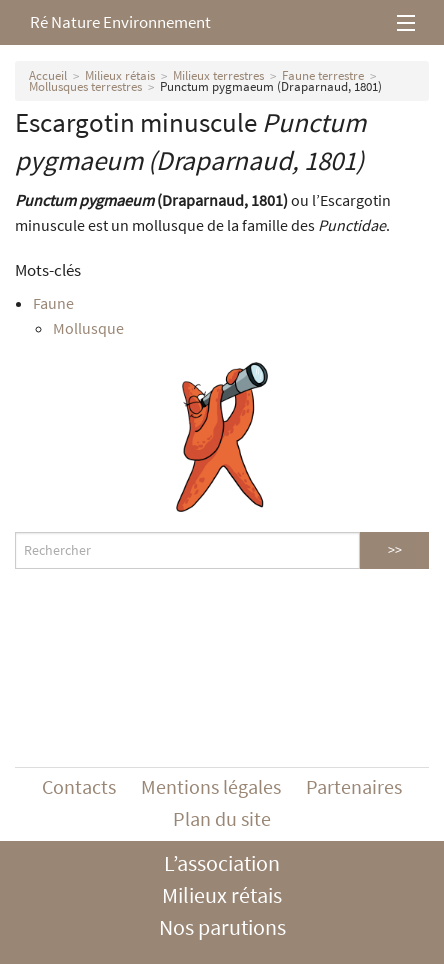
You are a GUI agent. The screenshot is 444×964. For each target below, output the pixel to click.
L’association (222, 863)
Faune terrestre (323, 75)
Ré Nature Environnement (120, 22)
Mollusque (88, 328)
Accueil (48, 75)
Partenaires (354, 786)
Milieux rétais (120, 75)
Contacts (79, 786)
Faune (53, 303)
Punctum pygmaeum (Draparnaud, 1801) (271, 86)
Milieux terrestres (218, 75)
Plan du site (222, 818)
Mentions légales (211, 786)
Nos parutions (222, 927)
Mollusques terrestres (85, 86)
